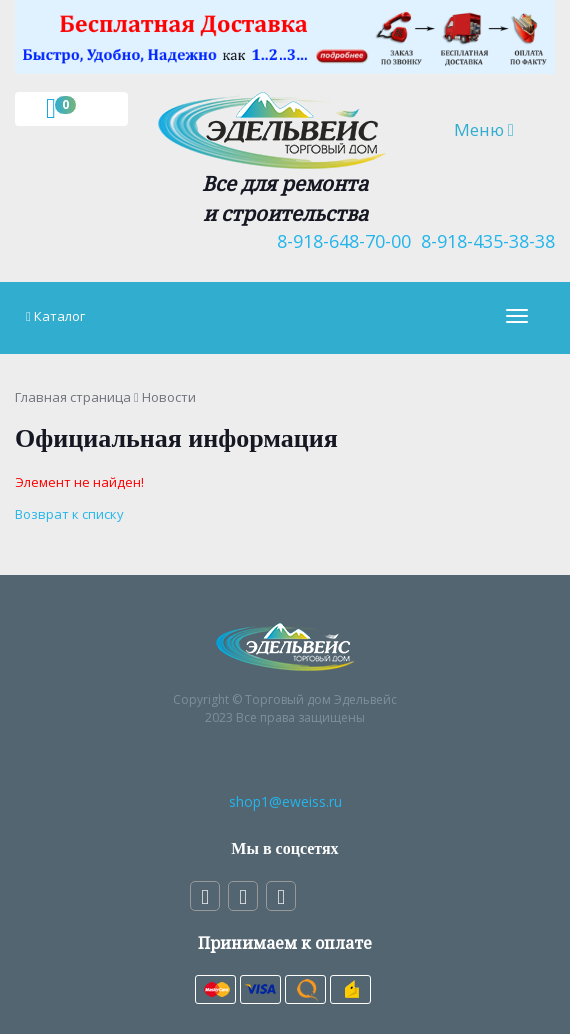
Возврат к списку (69, 514)
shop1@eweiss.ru (285, 801)
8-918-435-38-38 (483, 241)
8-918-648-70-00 (339, 241)
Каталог (59, 316)
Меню (496, 129)
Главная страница (73, 397)
